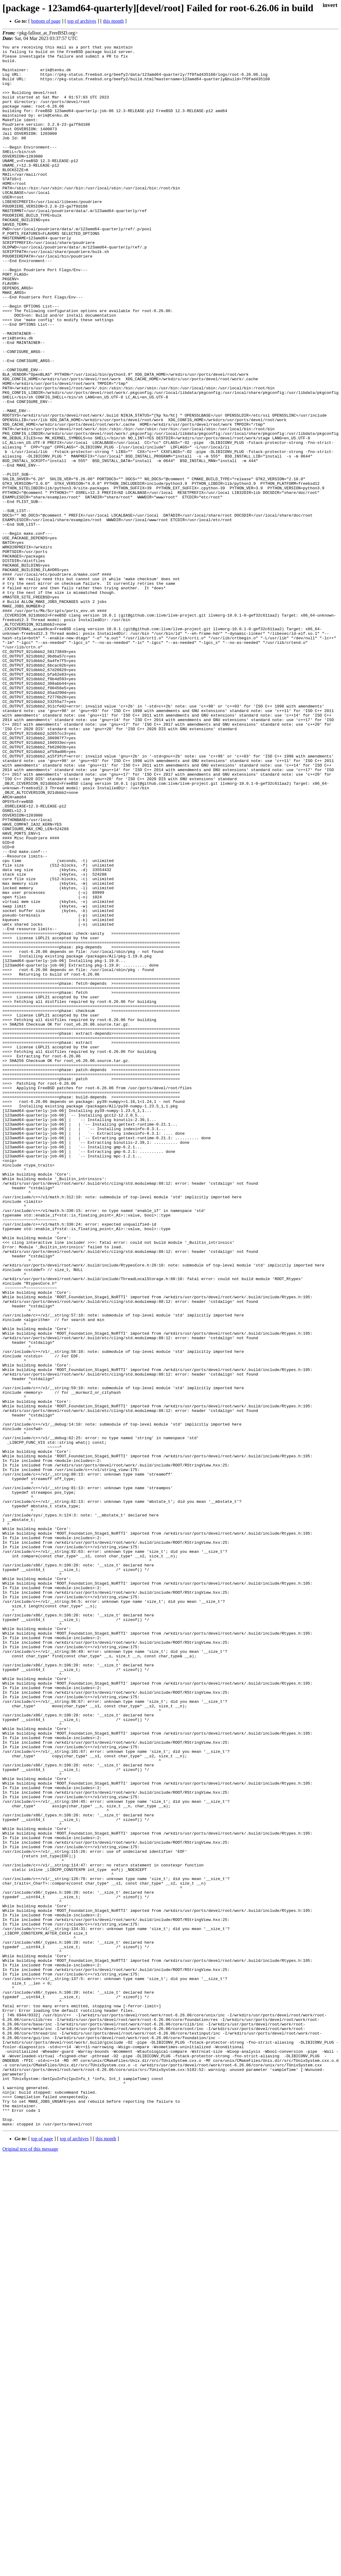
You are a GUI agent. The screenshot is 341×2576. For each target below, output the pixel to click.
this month (113, 21)
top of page (42, 2555)
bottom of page (46, 21)
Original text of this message (30, 2565)
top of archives (81, 21)
